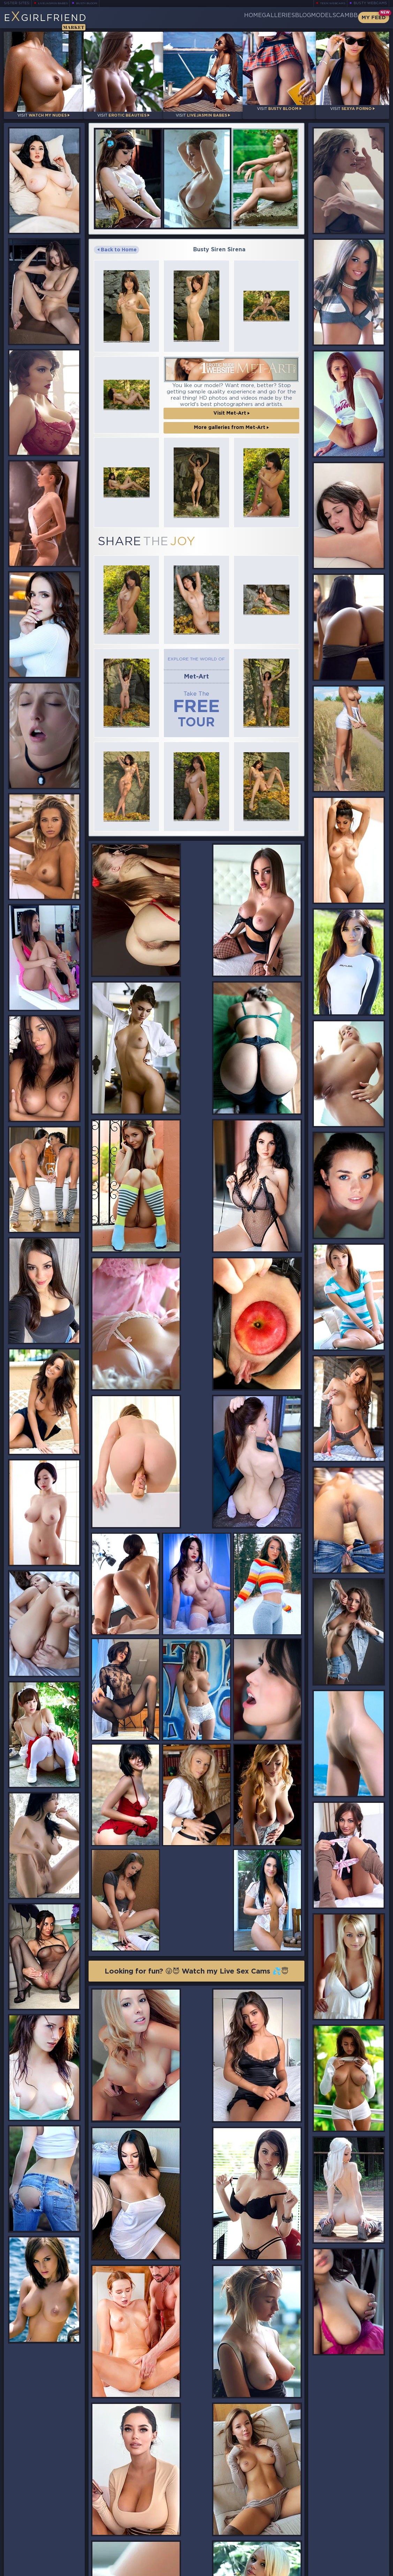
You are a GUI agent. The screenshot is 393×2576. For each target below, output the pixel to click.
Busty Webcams (370, 3)
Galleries (237, 17)
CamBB (341, 17)
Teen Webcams (329, 3)
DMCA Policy (321, 2570)
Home (201, 17)
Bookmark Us (330, 2529)
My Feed (374, 17)
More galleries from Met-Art (231, 419)
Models (306, 17)
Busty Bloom (96, 3)
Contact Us (330, 2554)
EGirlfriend (58, 20)
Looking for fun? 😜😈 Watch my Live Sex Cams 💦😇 (197, 1590)
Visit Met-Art (231, 405)
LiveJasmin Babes (56, 3)
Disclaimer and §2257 (364, 2570)
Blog (273, 17)
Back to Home (117, 242)
